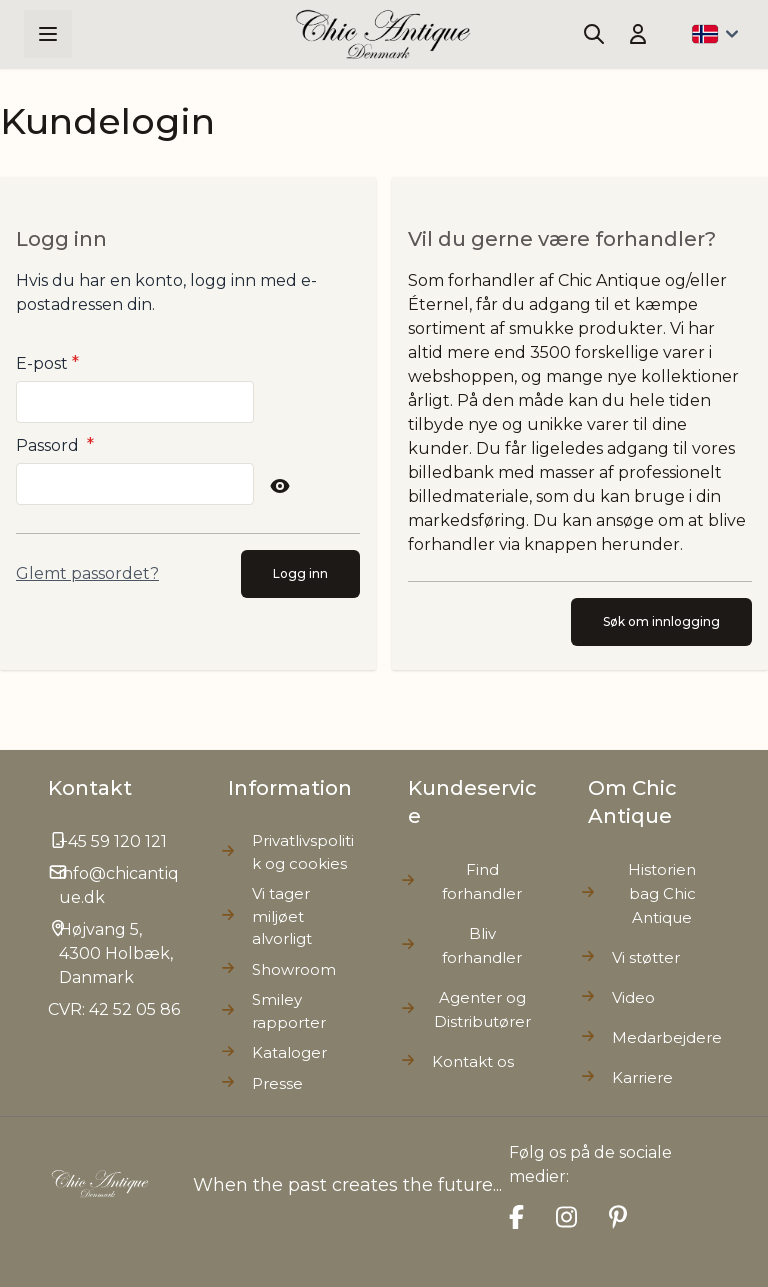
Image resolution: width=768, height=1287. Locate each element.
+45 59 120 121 (113, 841)
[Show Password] (280, 486)
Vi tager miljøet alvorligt (282, 916)
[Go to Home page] (383, 34)
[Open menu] (48, 34)
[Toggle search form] (594, 34)
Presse (277, 1083)
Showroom (294, 969)
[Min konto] (638, 34)
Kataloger (289, 1052)
